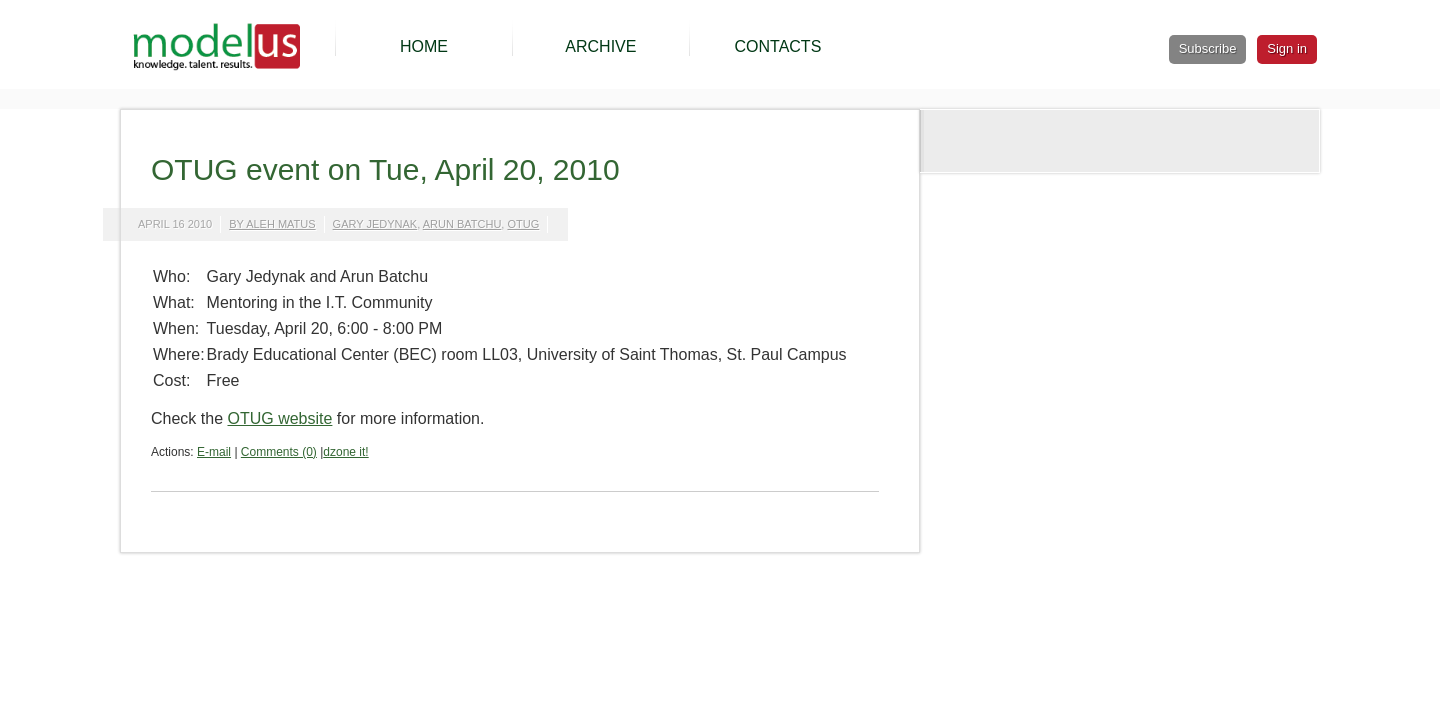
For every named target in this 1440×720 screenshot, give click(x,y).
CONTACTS (777, 46)
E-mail (214, 452)
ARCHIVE (600, 46)
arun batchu (462, 224)
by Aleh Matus (272, 224)
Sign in (1287, 48)
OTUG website (279, 418)
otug (523, 224)
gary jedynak (375, 224)
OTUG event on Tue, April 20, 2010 (385, 169)
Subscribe (1208, 48)
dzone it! (345, 452)
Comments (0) (279, 452)
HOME (424, 46)
